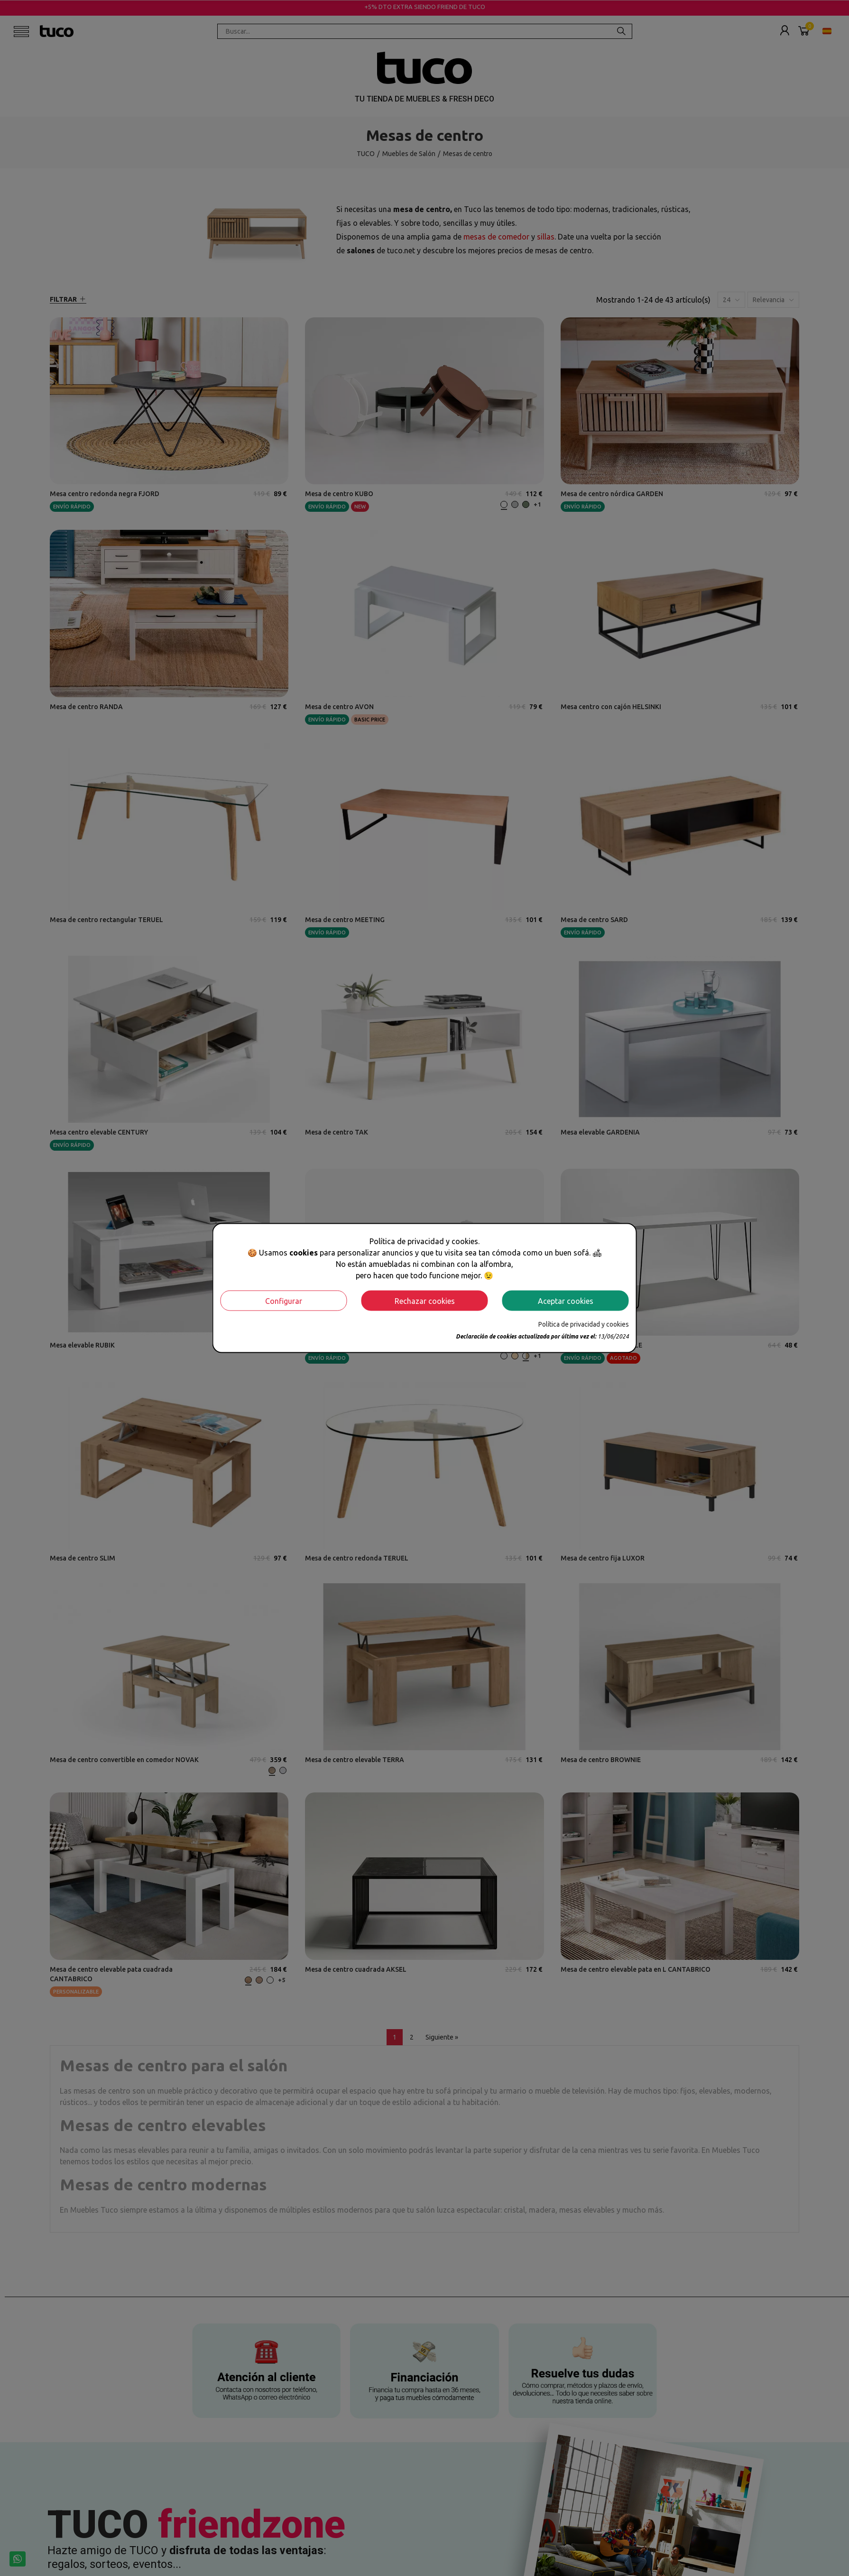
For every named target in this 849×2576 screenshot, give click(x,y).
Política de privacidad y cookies (583, 1324)
